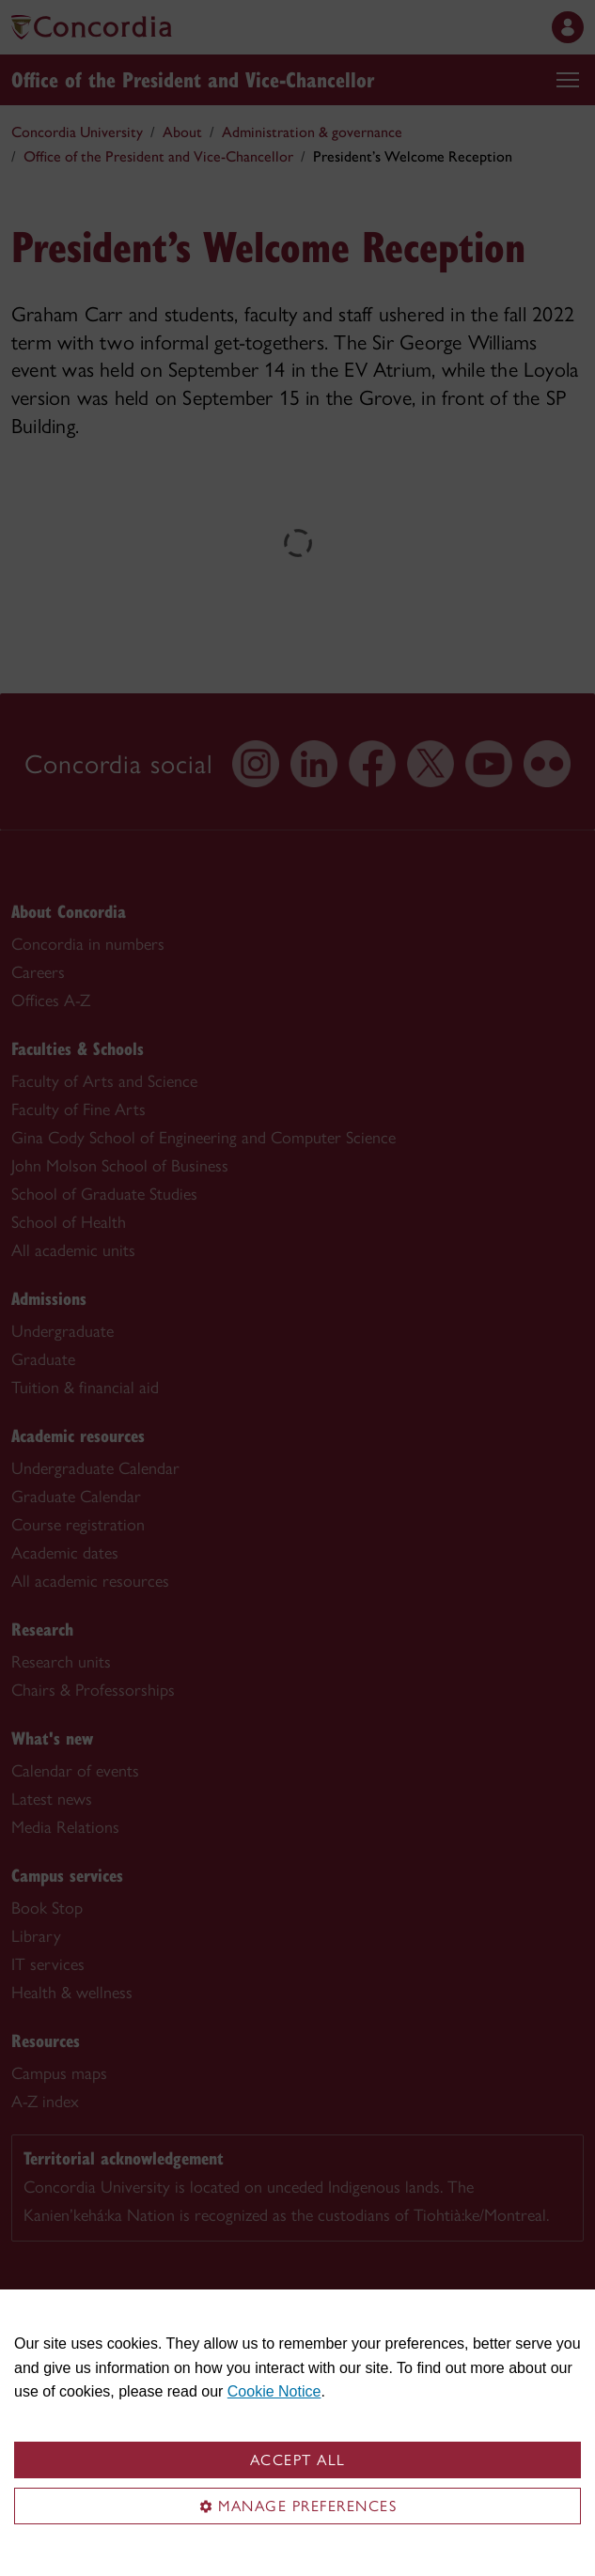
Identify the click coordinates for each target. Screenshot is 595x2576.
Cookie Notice (274, 2391)
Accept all (298, 2460)
